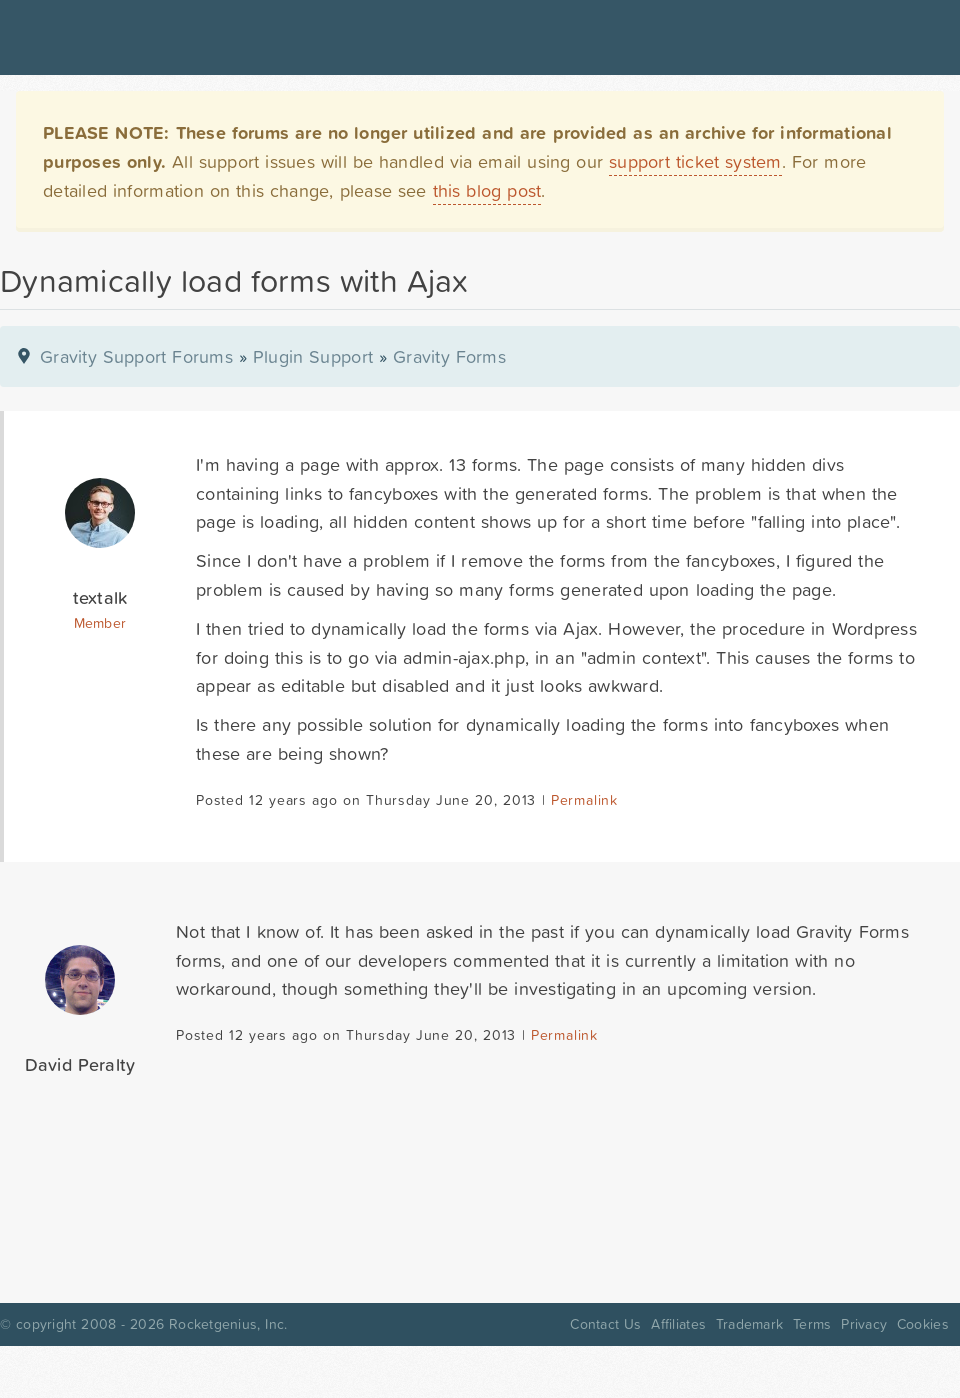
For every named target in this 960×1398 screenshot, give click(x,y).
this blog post (487, 190)
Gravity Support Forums (136, 356)
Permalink (584, 800)
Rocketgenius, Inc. (228, 1324)
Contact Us (605, 1324)
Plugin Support (313, 356)
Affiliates (678, 1324)
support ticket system (695, 161)
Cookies (923, 1324)
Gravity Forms (449, 356)
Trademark (749, 1324)
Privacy (864, 1324)
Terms (812, 1324)
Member (100, 623)
